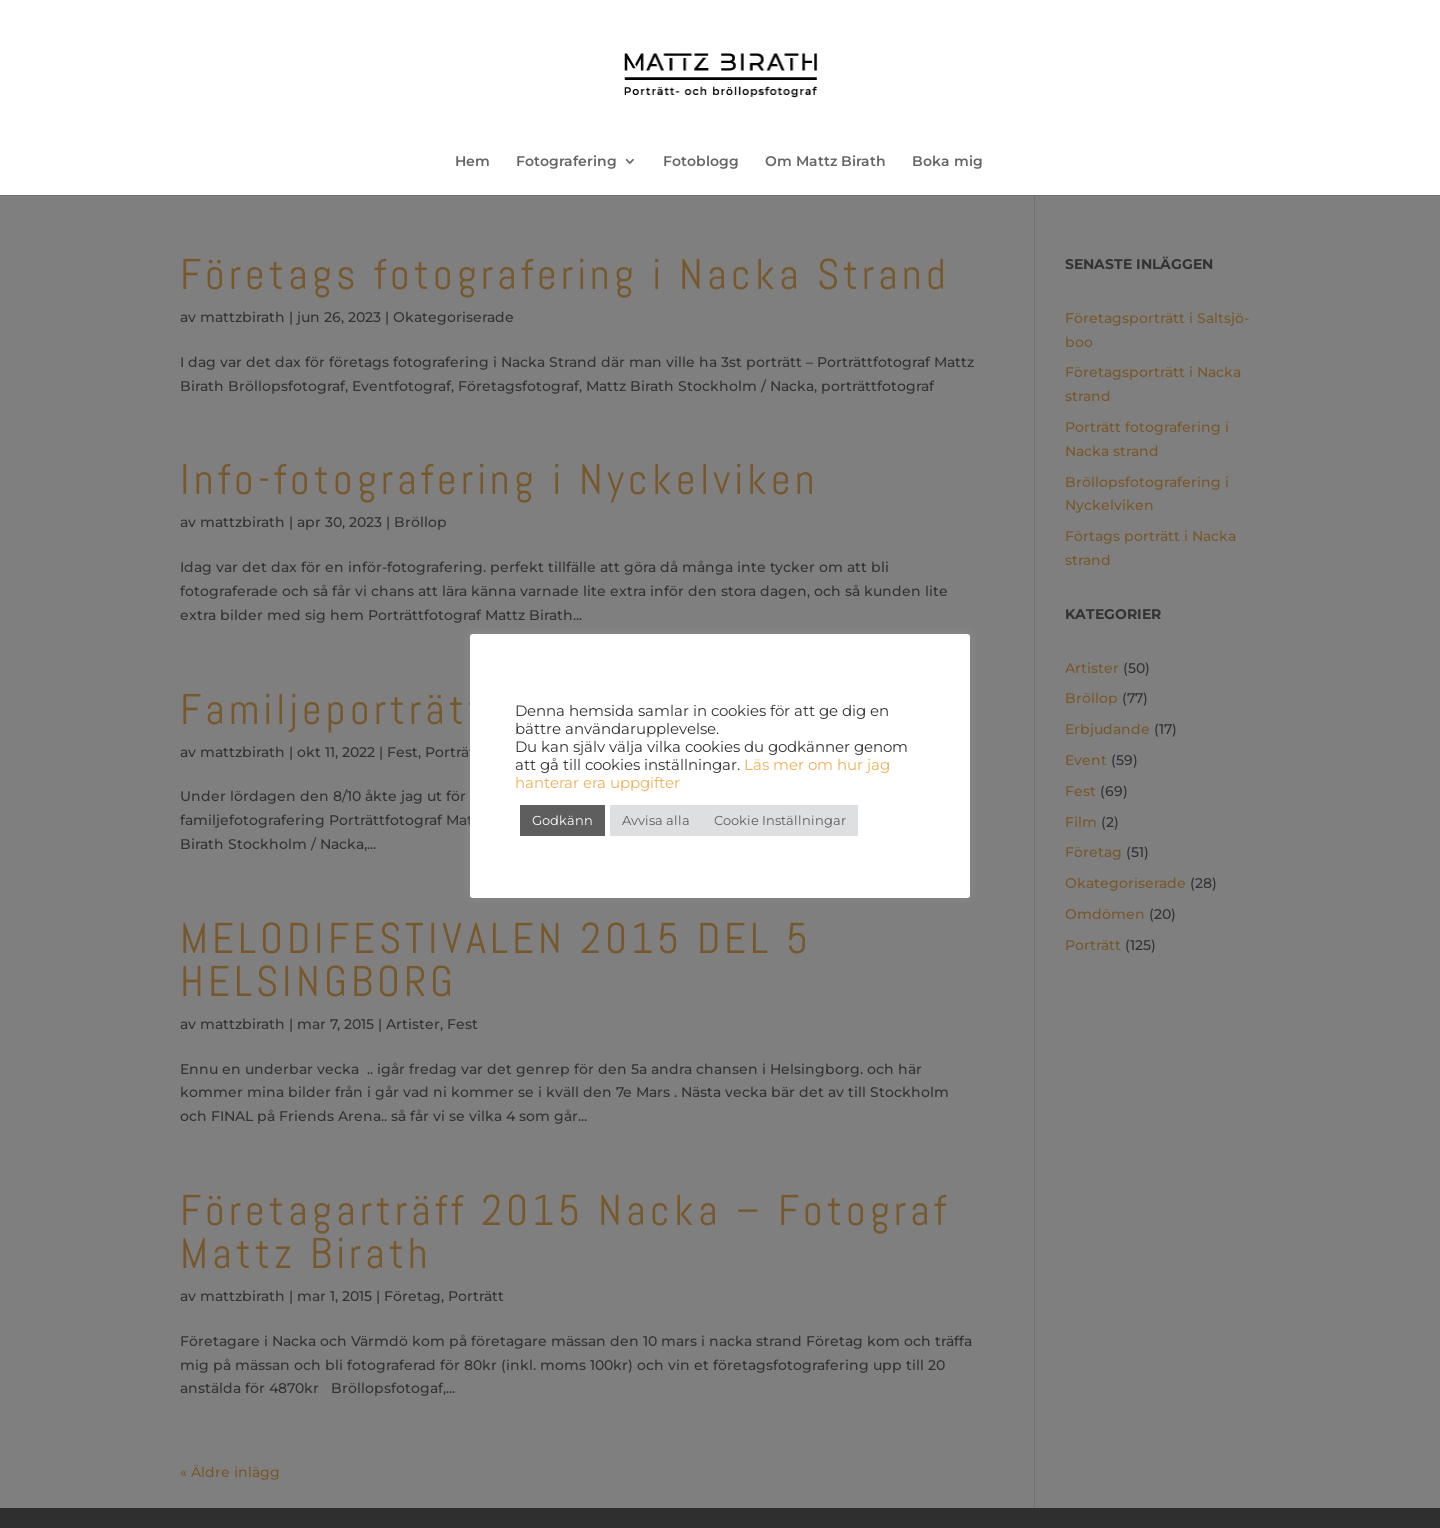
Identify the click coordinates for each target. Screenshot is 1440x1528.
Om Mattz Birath (825, 162)
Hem (472, 162)
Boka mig (947, 162)
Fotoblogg (701, 162)
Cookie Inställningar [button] (780, 820)
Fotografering (566, 162)
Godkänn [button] (562, 820)
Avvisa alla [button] (656, 820)
